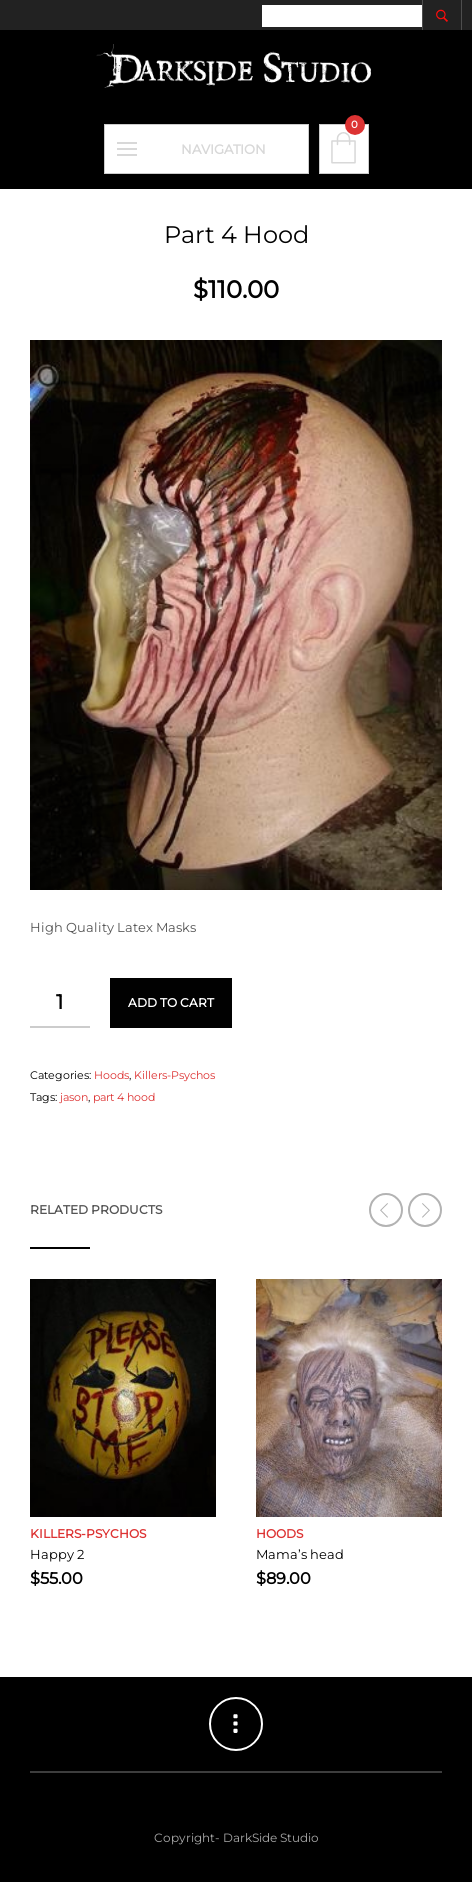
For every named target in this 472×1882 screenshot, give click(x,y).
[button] (425, 1210)
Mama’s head (300, 1554)
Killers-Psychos (174, 1075)
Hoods (111, 1075)
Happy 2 (57, 1554)
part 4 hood (124, 1097)
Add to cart (171, 1002)
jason (74, 1097)
